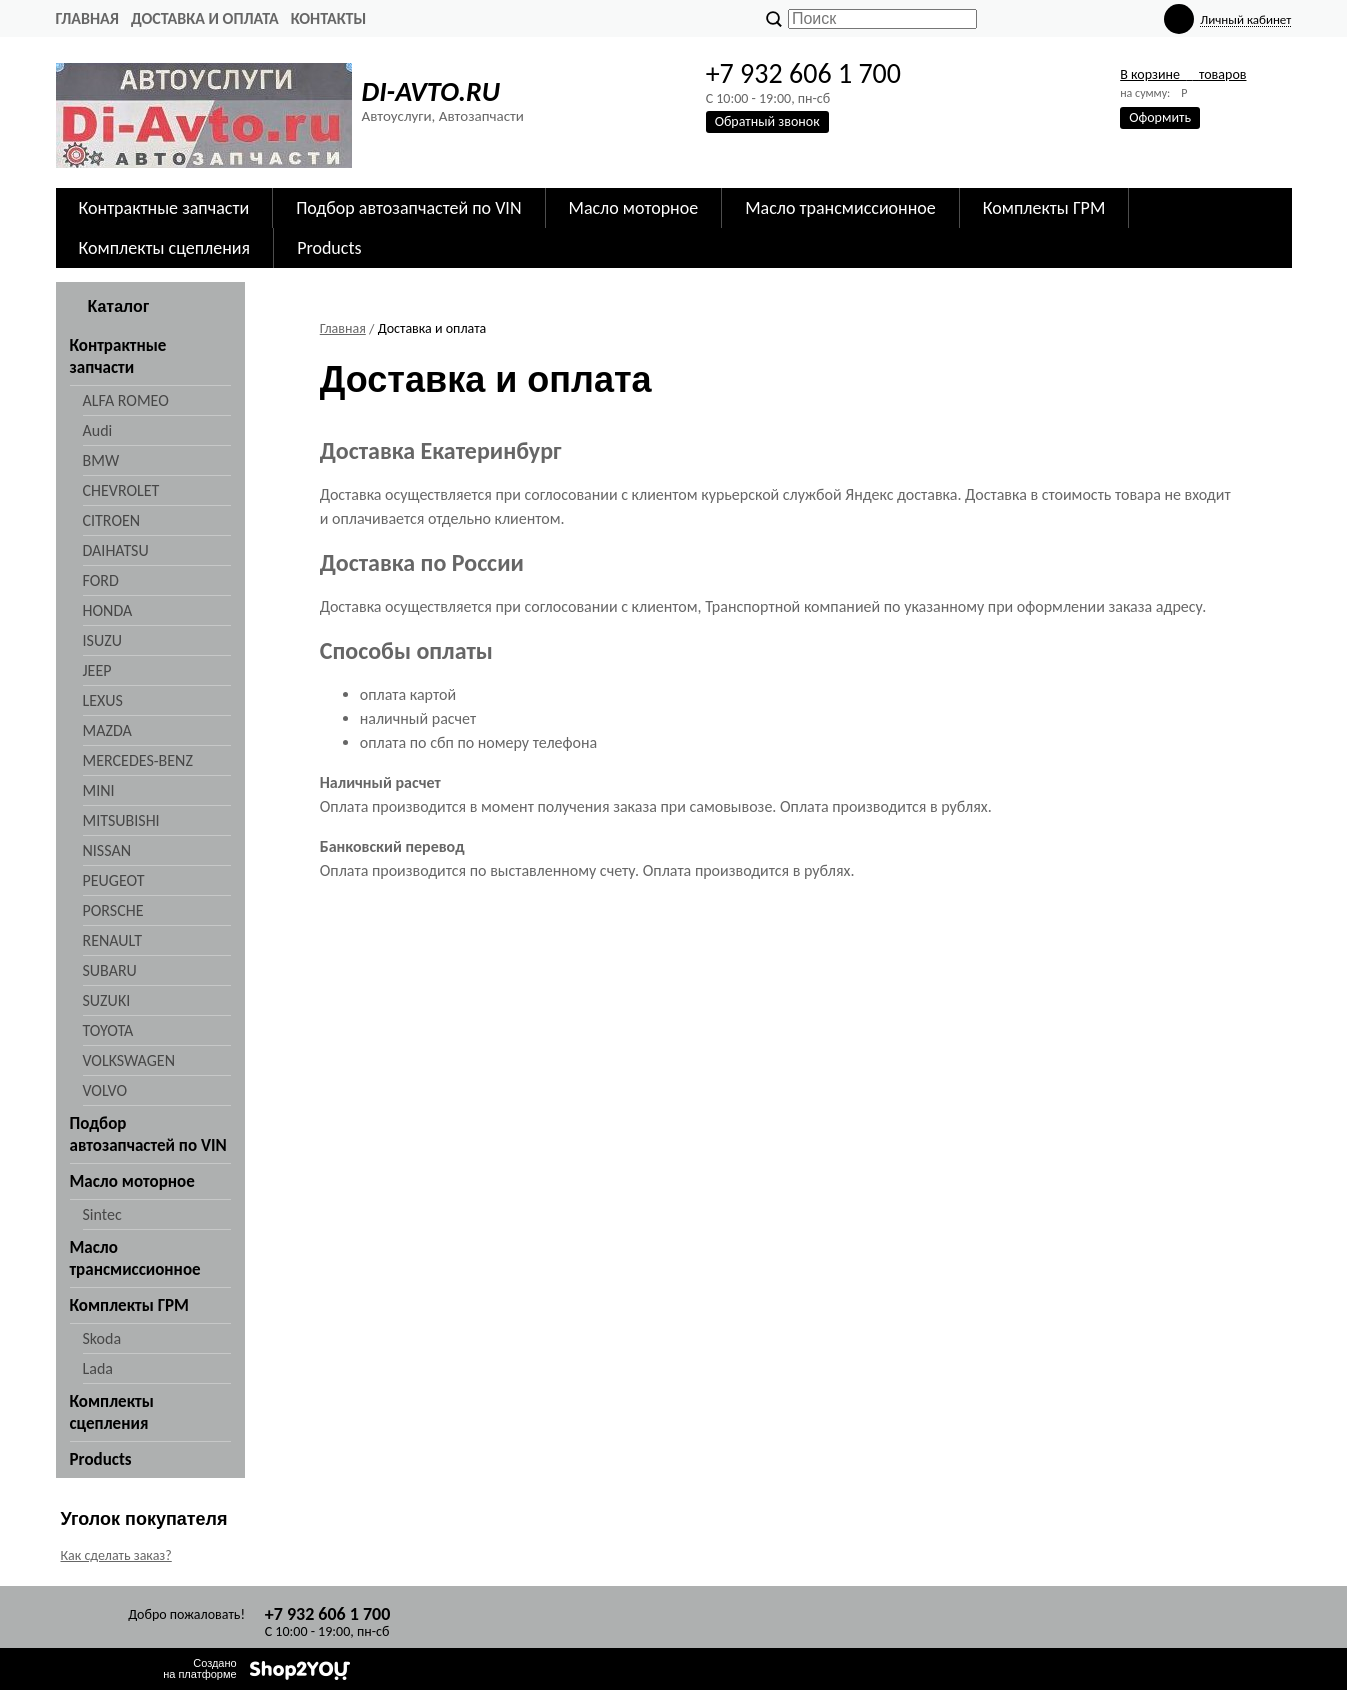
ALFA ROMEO (126, 400)
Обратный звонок (767, 121)
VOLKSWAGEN (129, 1060)
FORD (101, 580)
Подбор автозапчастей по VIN (408, 208)
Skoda (102, 1338)
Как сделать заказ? (116, 1555)
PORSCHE (113, 910)
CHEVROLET (121, 490)
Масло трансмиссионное (840, 208)
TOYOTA (108, 1030)
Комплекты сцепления (165, 248)
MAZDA (107, 730)
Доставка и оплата (205, 18)
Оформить (1160, 117)
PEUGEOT (114, 880)
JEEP (97, 670)
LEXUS (103, 700)
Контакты (329, 18)
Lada (98, 1368)
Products (329, 248)
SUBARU (110, 970)
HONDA (108, 610)
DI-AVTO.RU (431, 91)
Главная (87, 18)
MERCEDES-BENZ (138, 760)
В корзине (1183, 74)
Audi (98, 430)
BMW (101, 460)
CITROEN (112, 520)
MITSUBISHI (121, 820)
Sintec (102, 1214)
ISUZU (102, 640)
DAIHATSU (116, 550)
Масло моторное (634, 208)
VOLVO (105, 1090)
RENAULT (112, 940)
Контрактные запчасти (164, 208)
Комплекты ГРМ (1044, 208)
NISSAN (107, 850)
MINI (99, 790)
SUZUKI (107, 1000)
